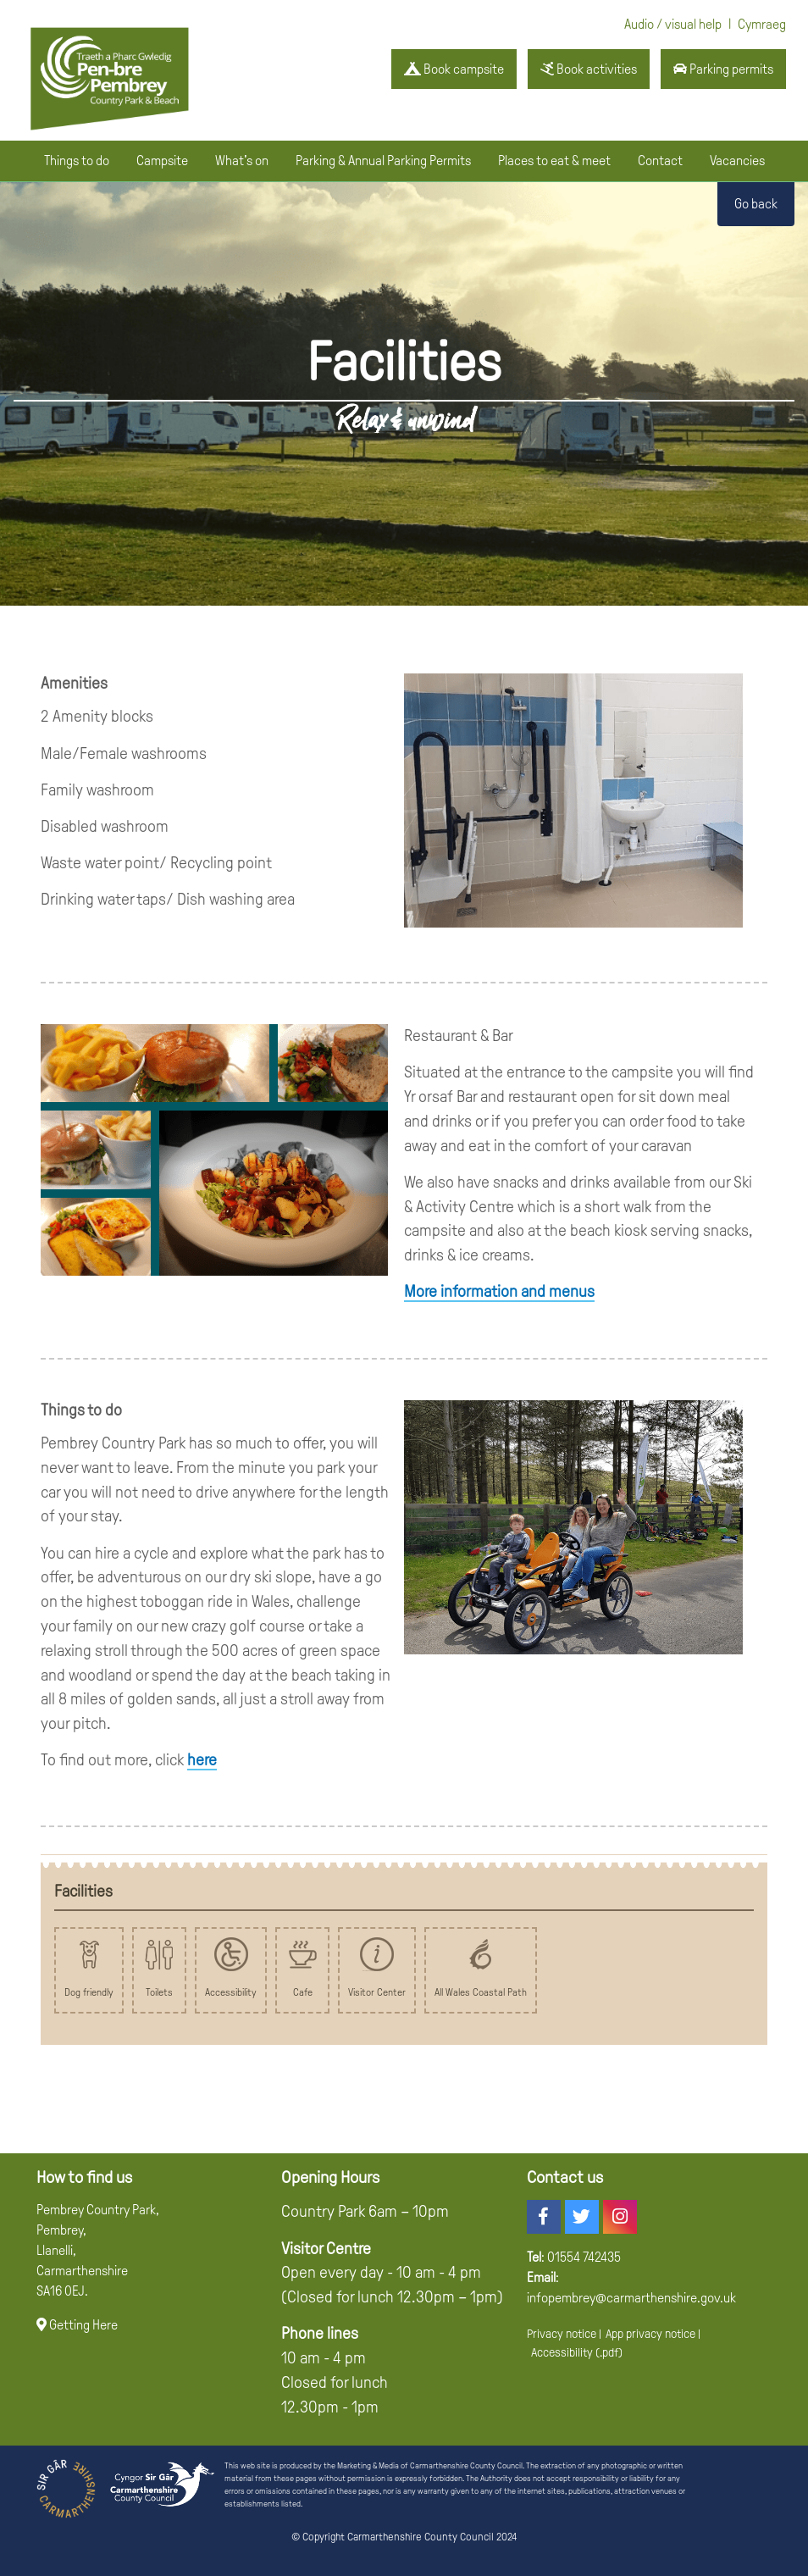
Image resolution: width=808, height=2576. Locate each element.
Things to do (76, 160)
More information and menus (499, 1291)
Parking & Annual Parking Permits (383, 160)
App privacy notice (650, 2334)
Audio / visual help (673, 24)
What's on (241, 160)
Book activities (588, 69)
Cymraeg (762, 24)
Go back (756, 204)
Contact (660, 160)
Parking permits (723, 69)
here (202, 1760)
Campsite (162, 160)
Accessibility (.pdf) (577, 2352)
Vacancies (737, 160)
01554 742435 (584, 2257)
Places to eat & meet (554, 160)
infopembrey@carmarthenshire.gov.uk (631, 2298)
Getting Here (77, 2325)
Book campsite (454, 69)
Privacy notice (561, 2334)
